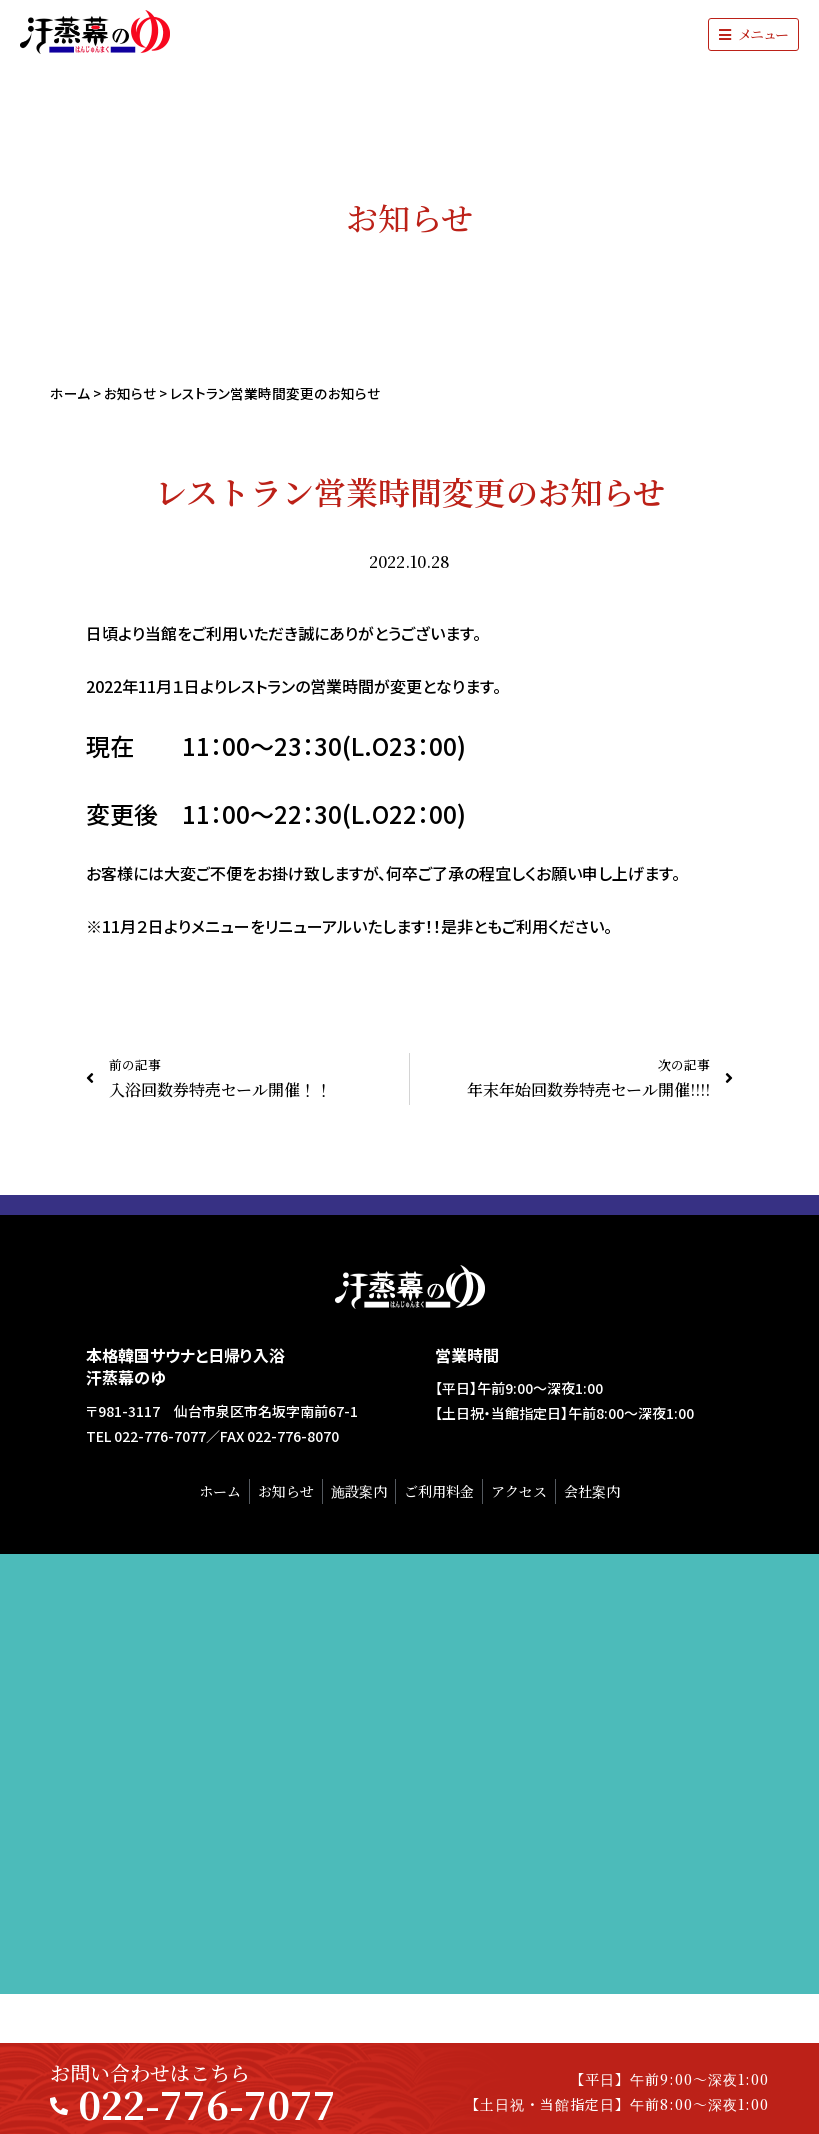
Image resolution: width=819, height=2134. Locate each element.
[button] (753, 34)
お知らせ (130, 393)
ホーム (70, 393)
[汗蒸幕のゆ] (409, 1774)
